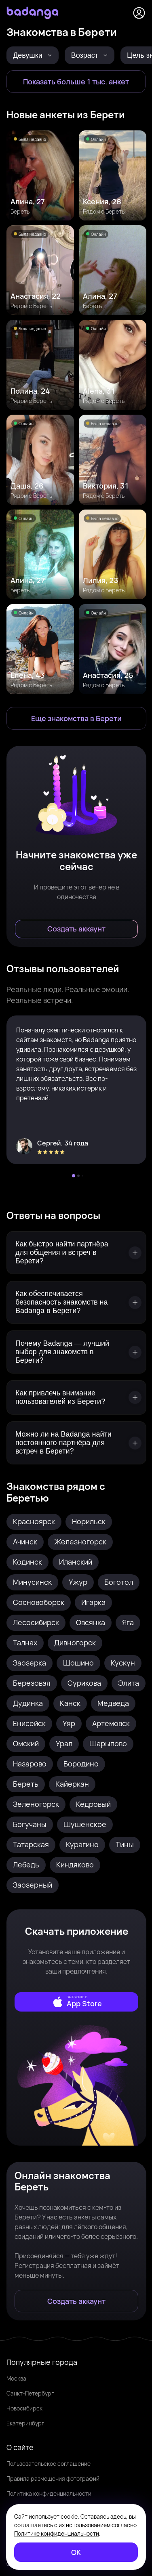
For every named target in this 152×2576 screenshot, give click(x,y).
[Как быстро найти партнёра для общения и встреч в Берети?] (76, 1252)
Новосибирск (24, 2408)
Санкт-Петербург (30, 2393)
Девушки (32, 55)
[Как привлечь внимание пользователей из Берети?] (76, 1397)
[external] (76, 2002)
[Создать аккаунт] (76, 929)
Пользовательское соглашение (48, 2463)
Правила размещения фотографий (52, 2478)
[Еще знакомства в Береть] (76, 718)
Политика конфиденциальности (48, 2493)
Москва (16, 2378)
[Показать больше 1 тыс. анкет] (76, 81)
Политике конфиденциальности (56, 2533)
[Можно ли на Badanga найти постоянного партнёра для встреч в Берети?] (76, 1442)
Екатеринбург (25, 2423)
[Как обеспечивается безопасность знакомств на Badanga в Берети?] (76, 1302)
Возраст (89, 55)
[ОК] (76, 2552)
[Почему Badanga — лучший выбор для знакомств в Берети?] (76, 1352)
